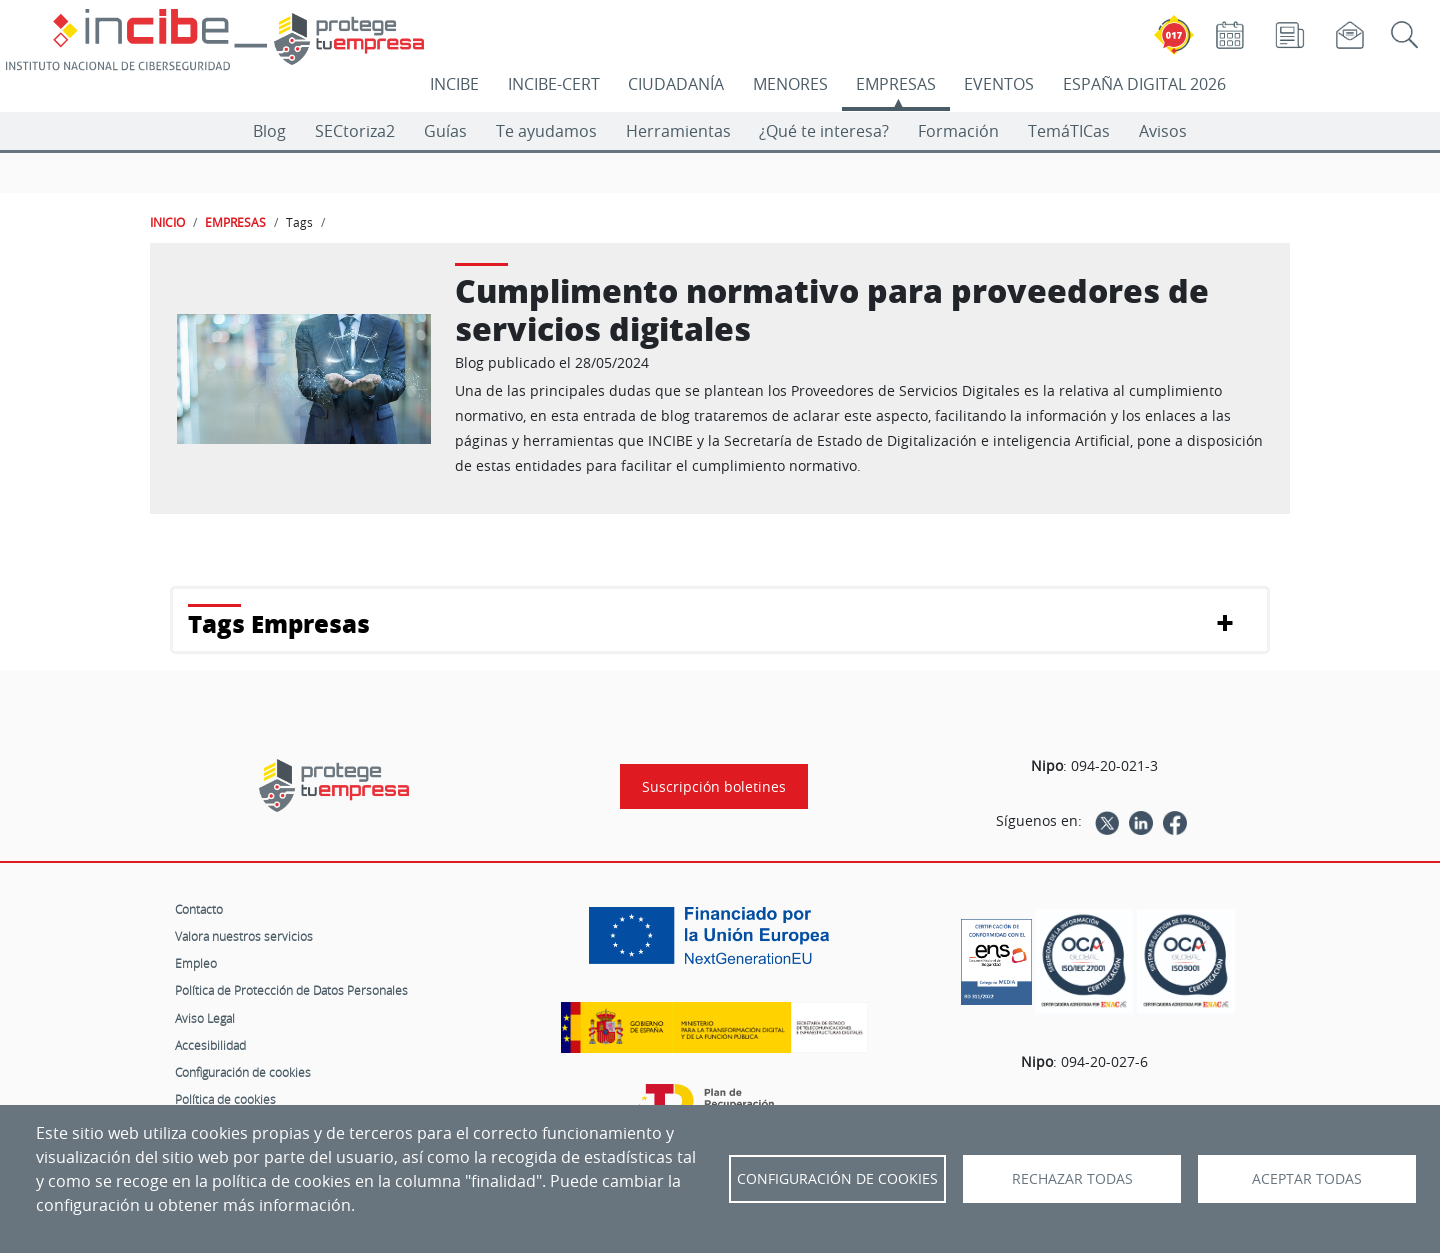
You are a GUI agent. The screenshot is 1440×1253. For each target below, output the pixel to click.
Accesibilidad (210, 1045)
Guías (445, 131)
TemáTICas (1069, 131)
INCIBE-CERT (554, 84)
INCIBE (454, 84)
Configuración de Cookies (837, 1179)
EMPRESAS (896, 84)
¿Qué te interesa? (824, 131)
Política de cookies (225, 1099)
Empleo (196, 963)
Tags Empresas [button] (279, 623)
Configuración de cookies (243, 1072)
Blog (269, 131)
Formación (958, 131)
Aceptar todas (1307, 1179)
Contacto (199, 909)
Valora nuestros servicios (244, 936)
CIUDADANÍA (676, 84)
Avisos (1163, 131)
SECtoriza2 (355, 131)
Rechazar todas (1072, 1179)
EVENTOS (999, 84)
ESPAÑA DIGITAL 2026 (1144, 84)
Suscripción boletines (714, 786)
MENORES (790, 84)
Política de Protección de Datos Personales (291, 990)
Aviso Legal (205, 1018)
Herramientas (678, 131)
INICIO (167, 222)
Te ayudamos (546, 131)
